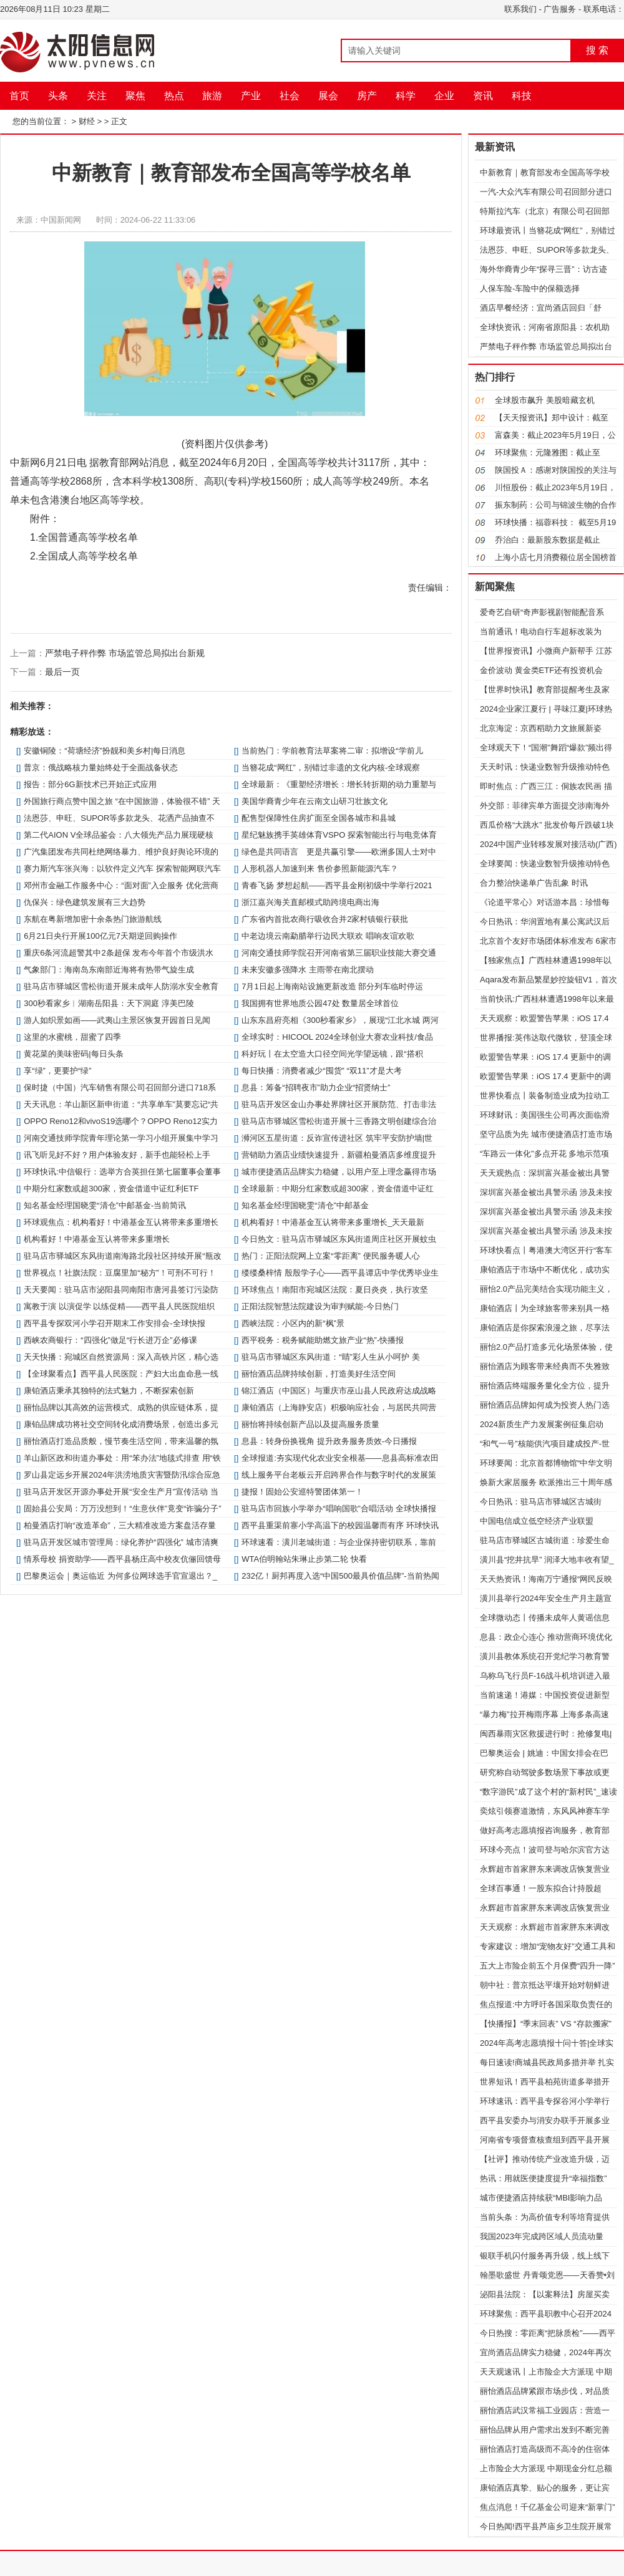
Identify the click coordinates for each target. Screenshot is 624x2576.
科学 (406, 95)
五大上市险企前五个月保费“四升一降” (547, 1965)
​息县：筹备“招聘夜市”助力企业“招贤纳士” (315, 1087)
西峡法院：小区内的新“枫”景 (292, 1323)
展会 (328, 95)
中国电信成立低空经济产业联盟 (536, 1521)
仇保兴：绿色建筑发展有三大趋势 (84, 902)
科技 (522, 95)
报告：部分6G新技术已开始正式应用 (90, 784)
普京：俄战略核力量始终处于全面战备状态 (101, 767)
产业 (251, 95)
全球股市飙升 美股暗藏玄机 (545, 400)
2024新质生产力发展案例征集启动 (541, 1424)
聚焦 (135, 95)
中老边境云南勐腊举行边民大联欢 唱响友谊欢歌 (327, 936)
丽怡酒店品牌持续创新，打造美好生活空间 (318, 1373)
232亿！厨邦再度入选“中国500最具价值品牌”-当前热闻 (340, 1576)
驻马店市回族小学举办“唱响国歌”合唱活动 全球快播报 (338, 1508)
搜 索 (597, 50)
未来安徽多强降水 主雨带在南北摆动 (307, 969)
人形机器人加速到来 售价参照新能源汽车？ (319, 868)
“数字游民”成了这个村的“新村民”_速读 (548, 1791)
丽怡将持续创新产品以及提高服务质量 (310, 1424)
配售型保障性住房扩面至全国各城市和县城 (318, 818)
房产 (367, 95)
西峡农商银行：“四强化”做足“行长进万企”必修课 (110, 1340)
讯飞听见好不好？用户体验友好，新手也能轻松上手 (117, 1155)
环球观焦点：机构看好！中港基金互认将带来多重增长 (121, 1222)
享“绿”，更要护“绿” (57, 1070)
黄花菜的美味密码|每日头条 (73, 1053)
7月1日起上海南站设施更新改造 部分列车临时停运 (332, 986)
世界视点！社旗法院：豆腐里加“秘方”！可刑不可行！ (120, 1272)
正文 (119, 121)
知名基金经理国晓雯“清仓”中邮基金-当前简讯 (105, 1205)
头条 (58, 95)
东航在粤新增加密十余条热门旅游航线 (93, 919)
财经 (87, 121)
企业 (444, 95)
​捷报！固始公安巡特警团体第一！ (302, 1491)
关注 (97, 95)
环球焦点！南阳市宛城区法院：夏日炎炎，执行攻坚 (334, 1289)
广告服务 (560, 9)
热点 (174, 95)
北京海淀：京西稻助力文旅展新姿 (541, 728)
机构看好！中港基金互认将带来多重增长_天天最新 (332, 1222)
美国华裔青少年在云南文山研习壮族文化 (314, 801)
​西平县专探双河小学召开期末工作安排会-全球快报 (114, 1323)
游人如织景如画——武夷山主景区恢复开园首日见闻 (117, 1020)
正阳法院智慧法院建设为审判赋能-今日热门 (319, 1306)
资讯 (483, 95)
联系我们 (520, 9)
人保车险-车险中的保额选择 (530, 288)
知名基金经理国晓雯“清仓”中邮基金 (305, 1205)
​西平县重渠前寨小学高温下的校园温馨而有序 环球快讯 (340, 1525)
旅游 (212, 95)
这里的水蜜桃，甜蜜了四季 (72, 1037)
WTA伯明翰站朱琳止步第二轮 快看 (304, 1559)
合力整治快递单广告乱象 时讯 (534, 883)
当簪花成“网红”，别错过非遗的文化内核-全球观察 (330, 767)
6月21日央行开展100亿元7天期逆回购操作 (100, 936)
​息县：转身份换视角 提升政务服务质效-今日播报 (329, 1441)
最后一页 (62, 672)
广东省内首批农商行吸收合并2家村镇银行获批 (324, 919)
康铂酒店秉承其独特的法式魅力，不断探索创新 (109, 1390)
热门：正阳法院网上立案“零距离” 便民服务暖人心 (330, 1256)
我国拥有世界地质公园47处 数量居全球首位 (320, 1003)
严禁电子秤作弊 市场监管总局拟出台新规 (125, 653)
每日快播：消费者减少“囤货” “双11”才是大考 (321, 1070)
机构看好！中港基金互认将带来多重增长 (97, 1239)
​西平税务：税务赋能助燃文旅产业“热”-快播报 (322, 1340)
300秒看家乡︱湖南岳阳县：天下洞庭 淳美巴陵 (108, 1003)
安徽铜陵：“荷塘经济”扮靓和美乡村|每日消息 (104, 750)
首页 (19, 95)
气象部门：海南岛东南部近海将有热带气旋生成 (109, 969)
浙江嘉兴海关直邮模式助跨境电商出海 (310, 902)
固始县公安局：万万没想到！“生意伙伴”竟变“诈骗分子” (122, 1508)
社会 (290, 95)
